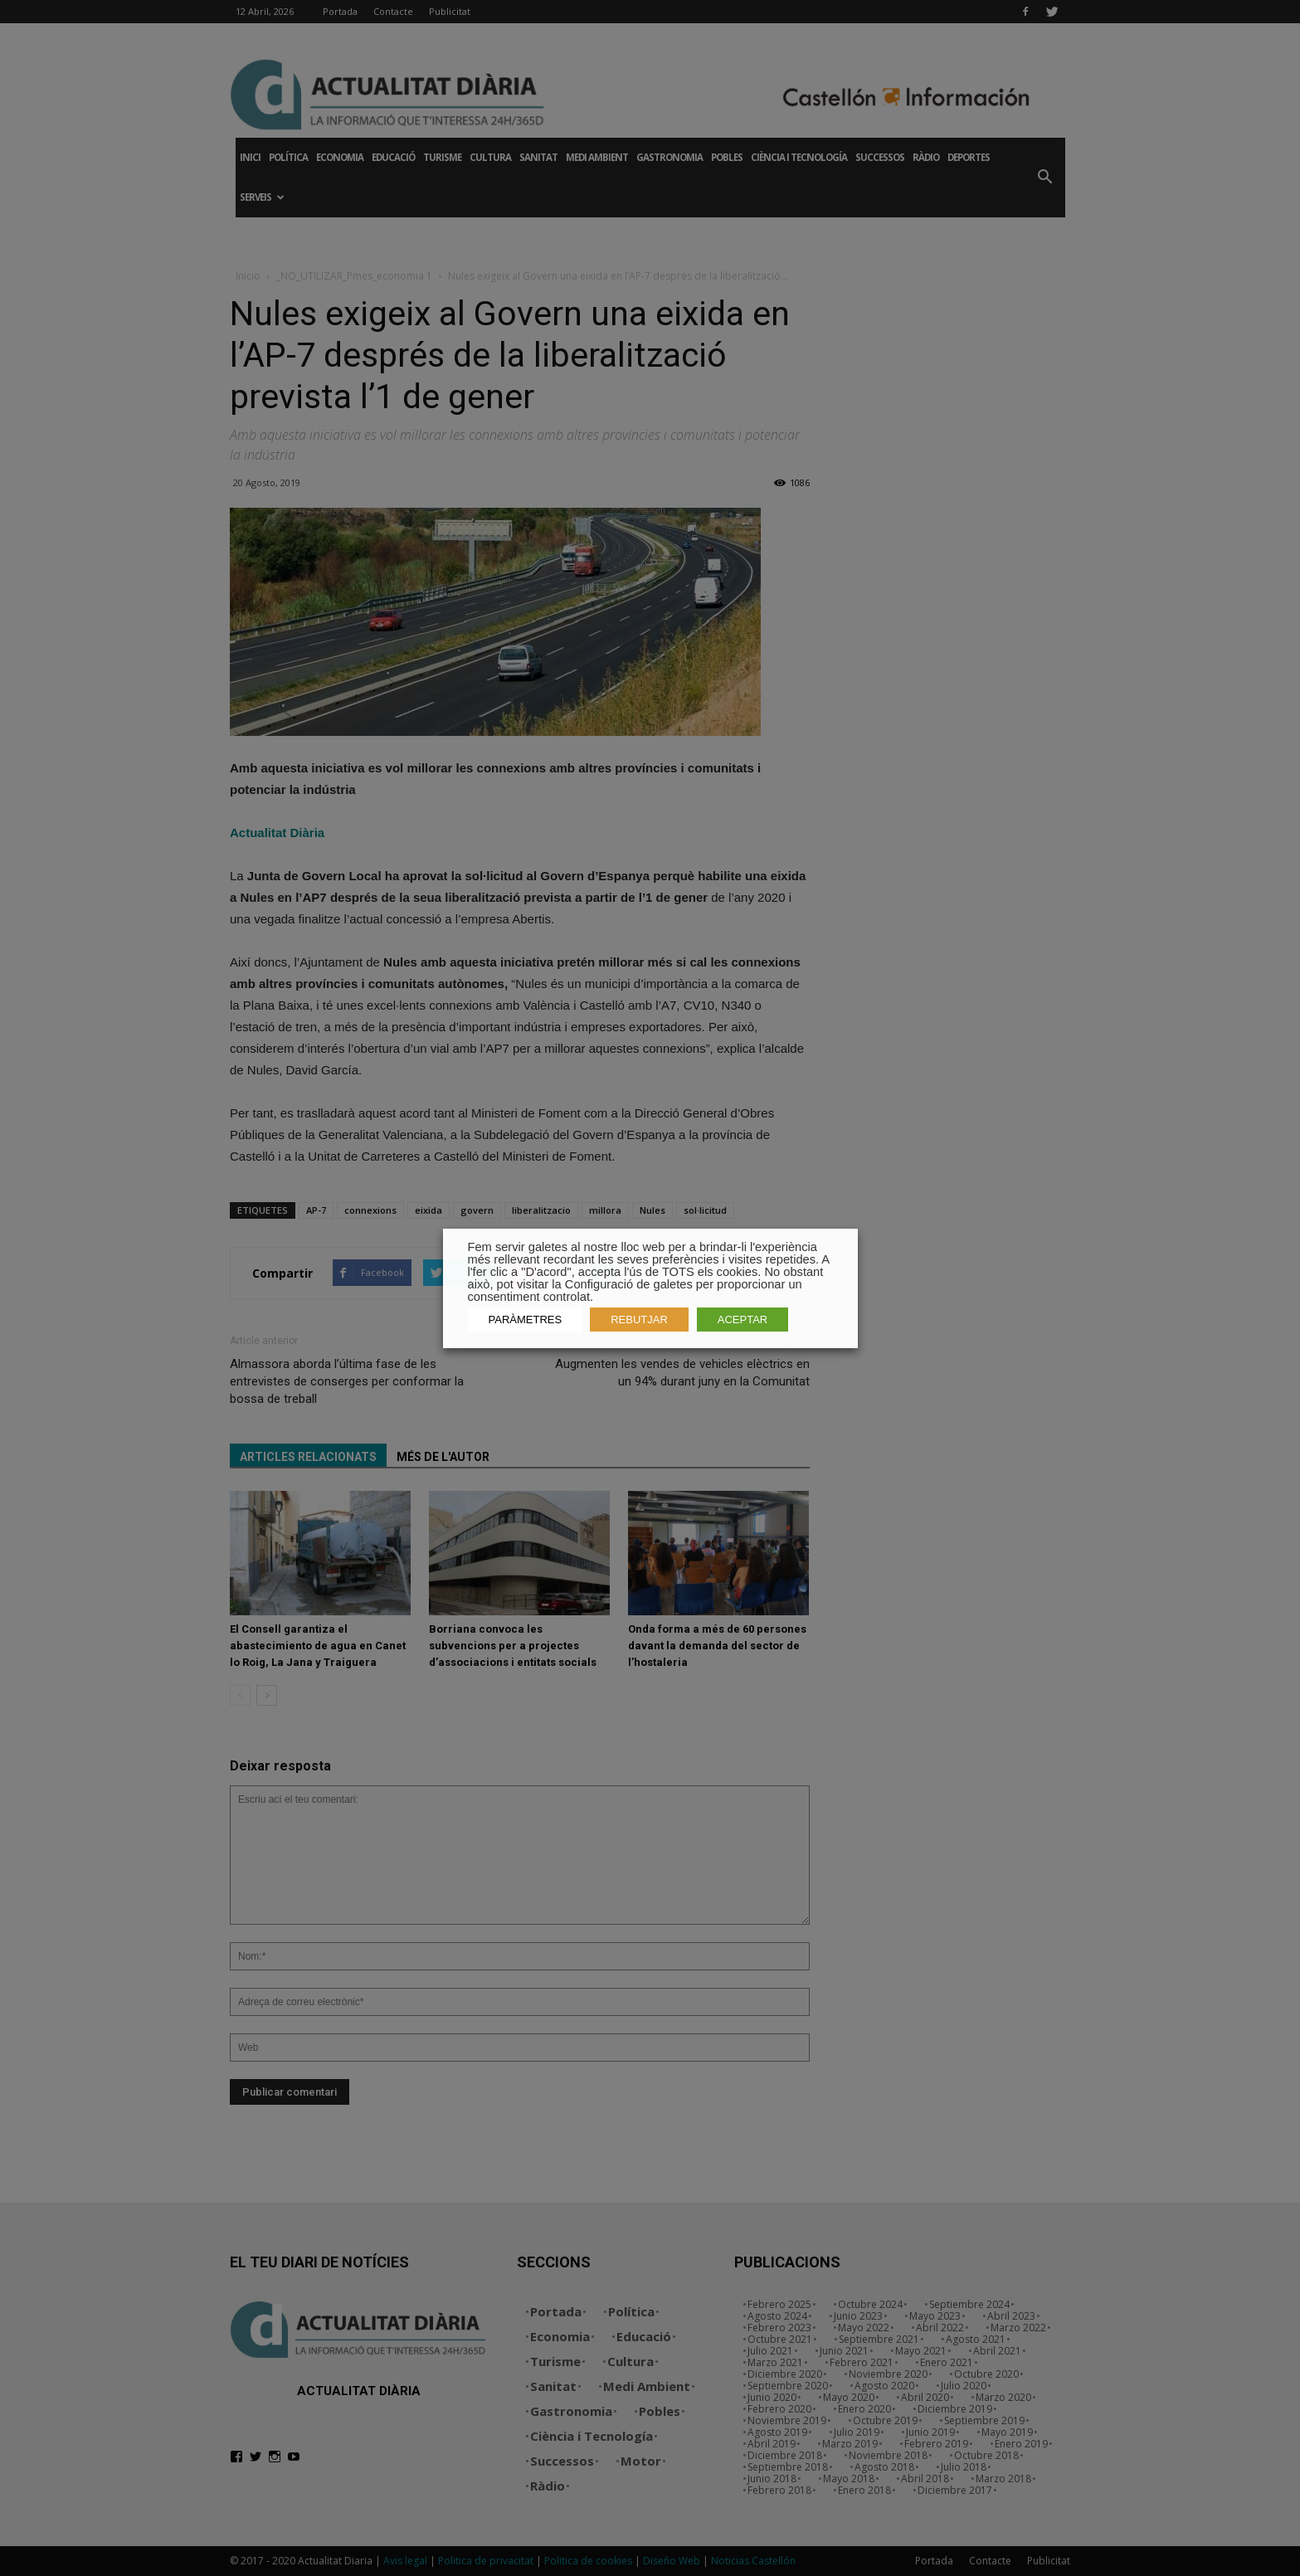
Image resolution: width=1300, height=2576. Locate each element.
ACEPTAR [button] (742, 1319)
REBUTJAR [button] (639, 1319)
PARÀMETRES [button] (525, 1319)
